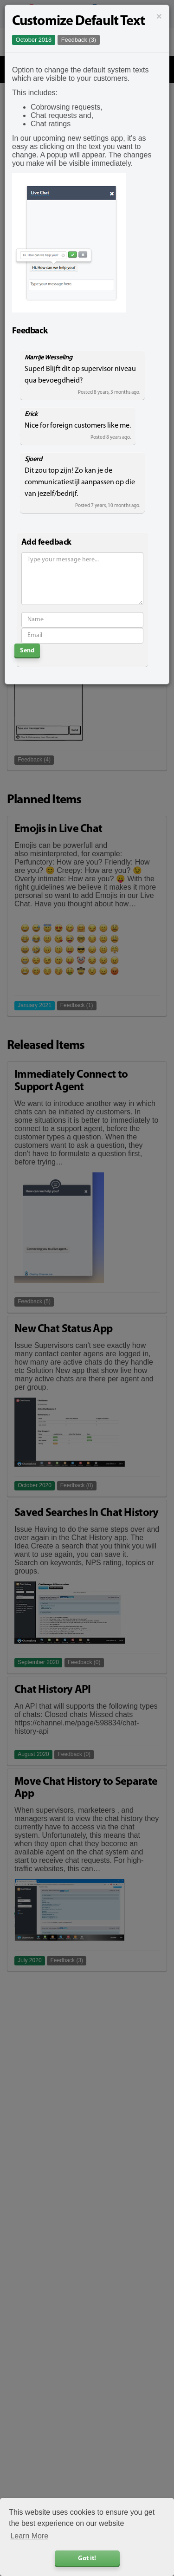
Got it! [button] (87, 2558)
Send (27, 650)
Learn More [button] (29, 2536)
